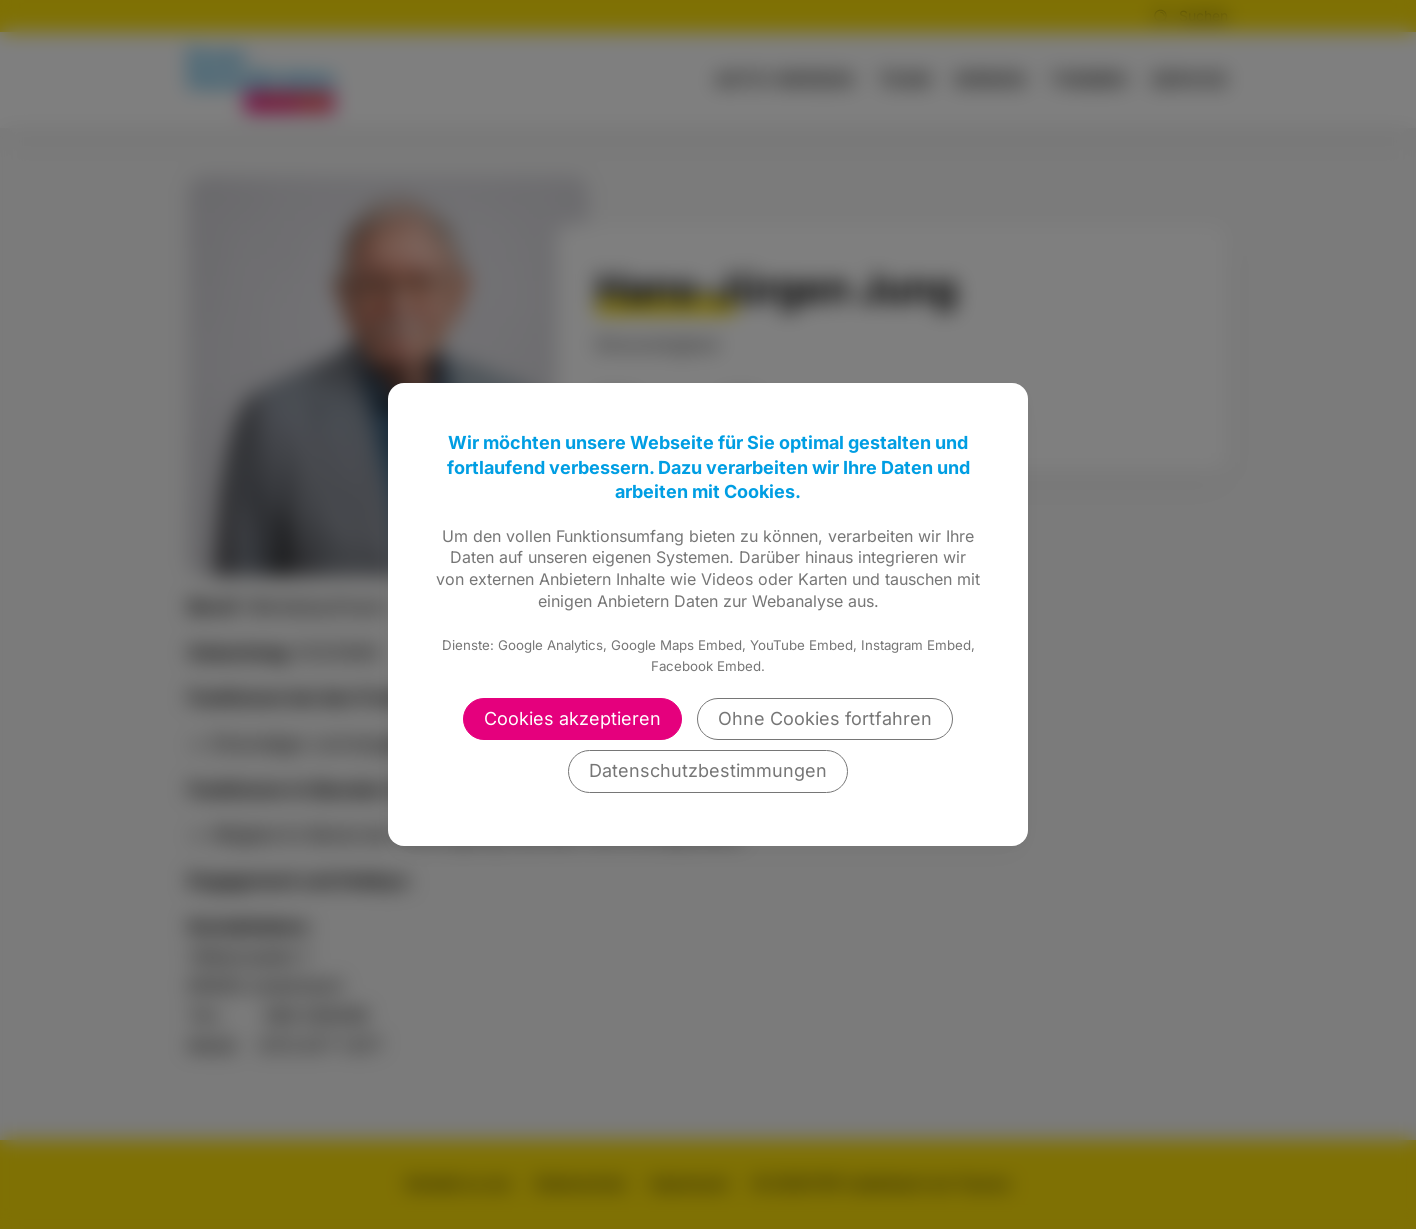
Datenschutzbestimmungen (708, 770)
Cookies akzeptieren (572, 718)
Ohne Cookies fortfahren (825, 718)
